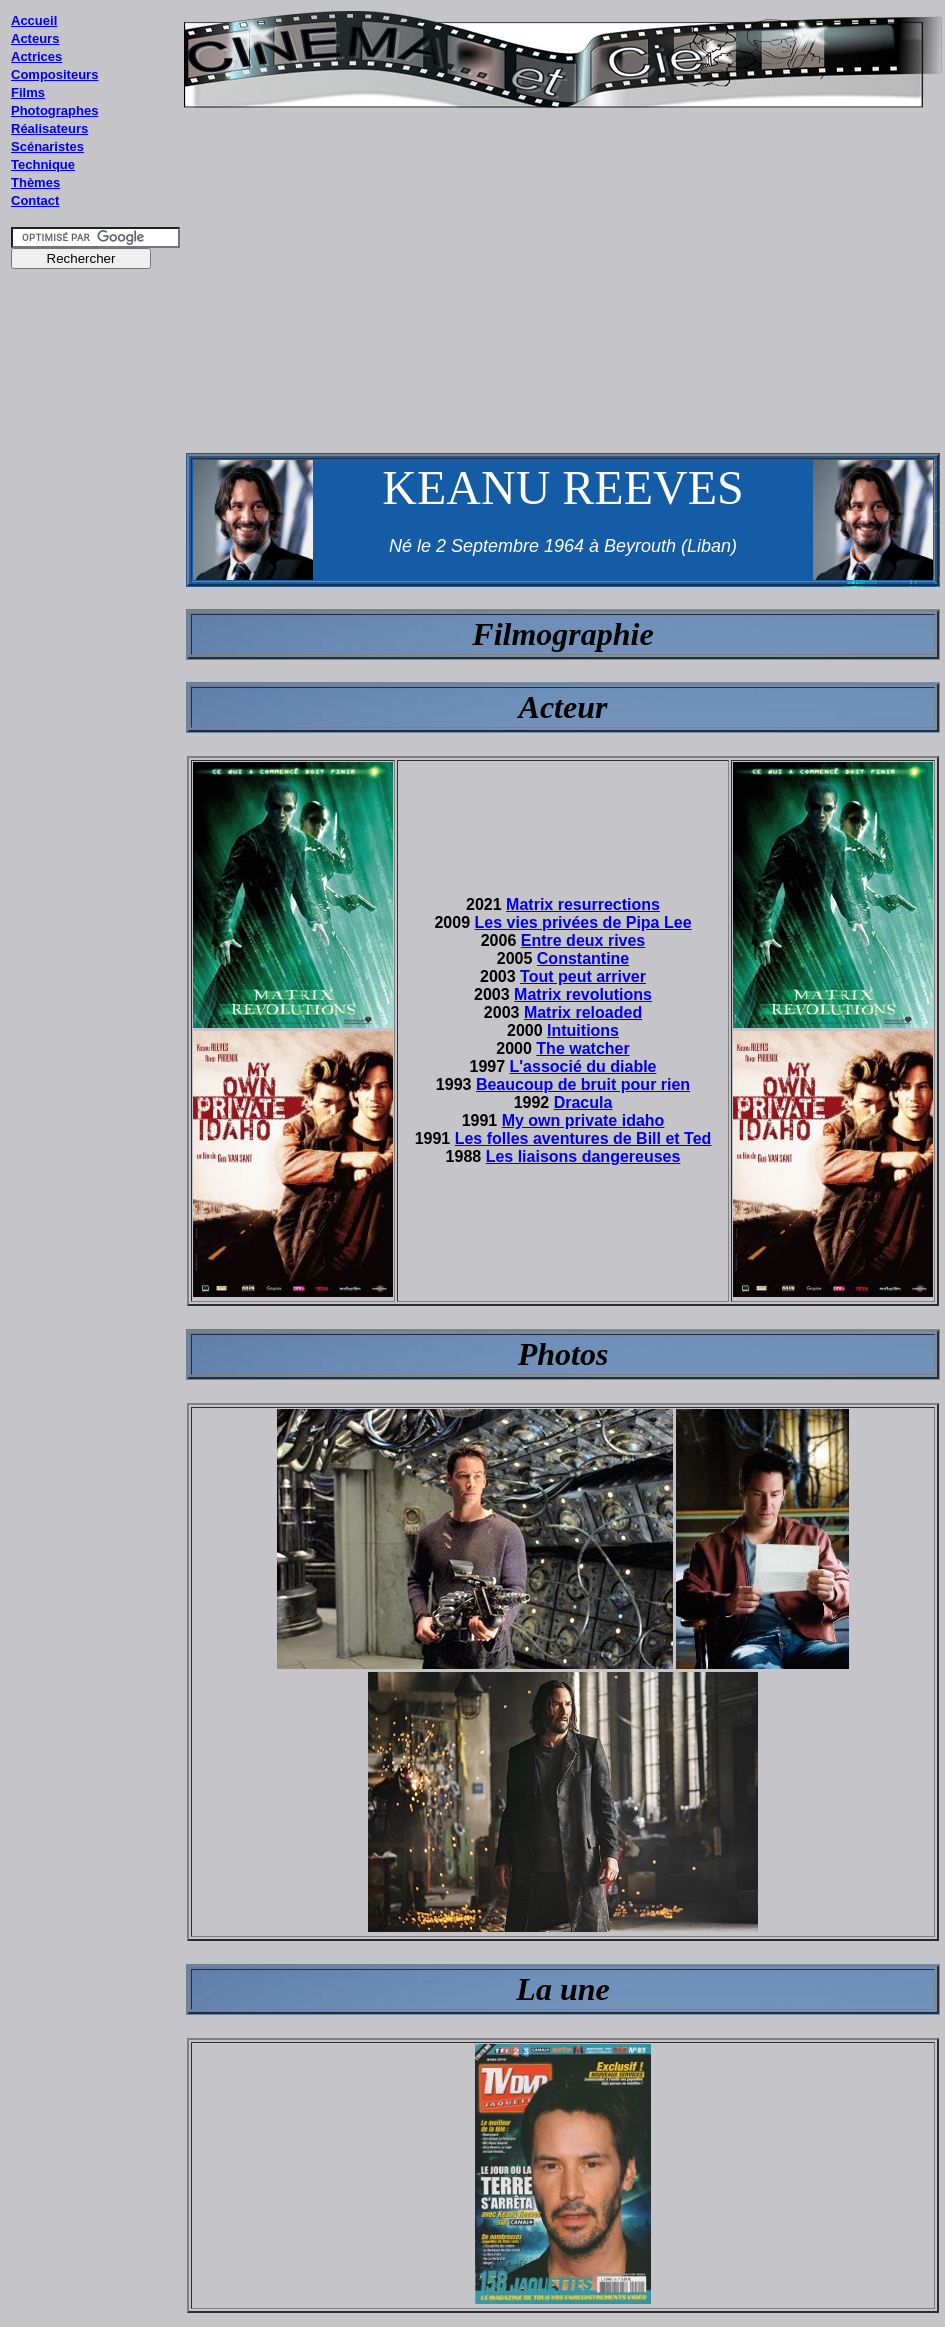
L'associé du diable (583, 1066)
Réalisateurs (49, 128)
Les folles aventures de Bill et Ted (583, 1138)
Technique (43, 164)
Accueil (34, 20)
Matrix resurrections (583, 904)
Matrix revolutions (583, 994)
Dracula (583, 1102)
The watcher (582, 1048)
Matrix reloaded (583, 1012)
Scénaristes (47, 146)
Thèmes (35, 182)
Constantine (583, 958)
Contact (35, 200)
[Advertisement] (96, 659)
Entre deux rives (583, 940)
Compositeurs (54, 74)
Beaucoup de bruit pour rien (583, 1084)
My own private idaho (583, 1120)
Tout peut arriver (583, 976)
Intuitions (583, 1030)
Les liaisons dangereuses (583, 1156)
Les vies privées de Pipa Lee (583, 922)
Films (28, 92)
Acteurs (35, 38)
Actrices (36, 56)
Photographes (54, 110)
